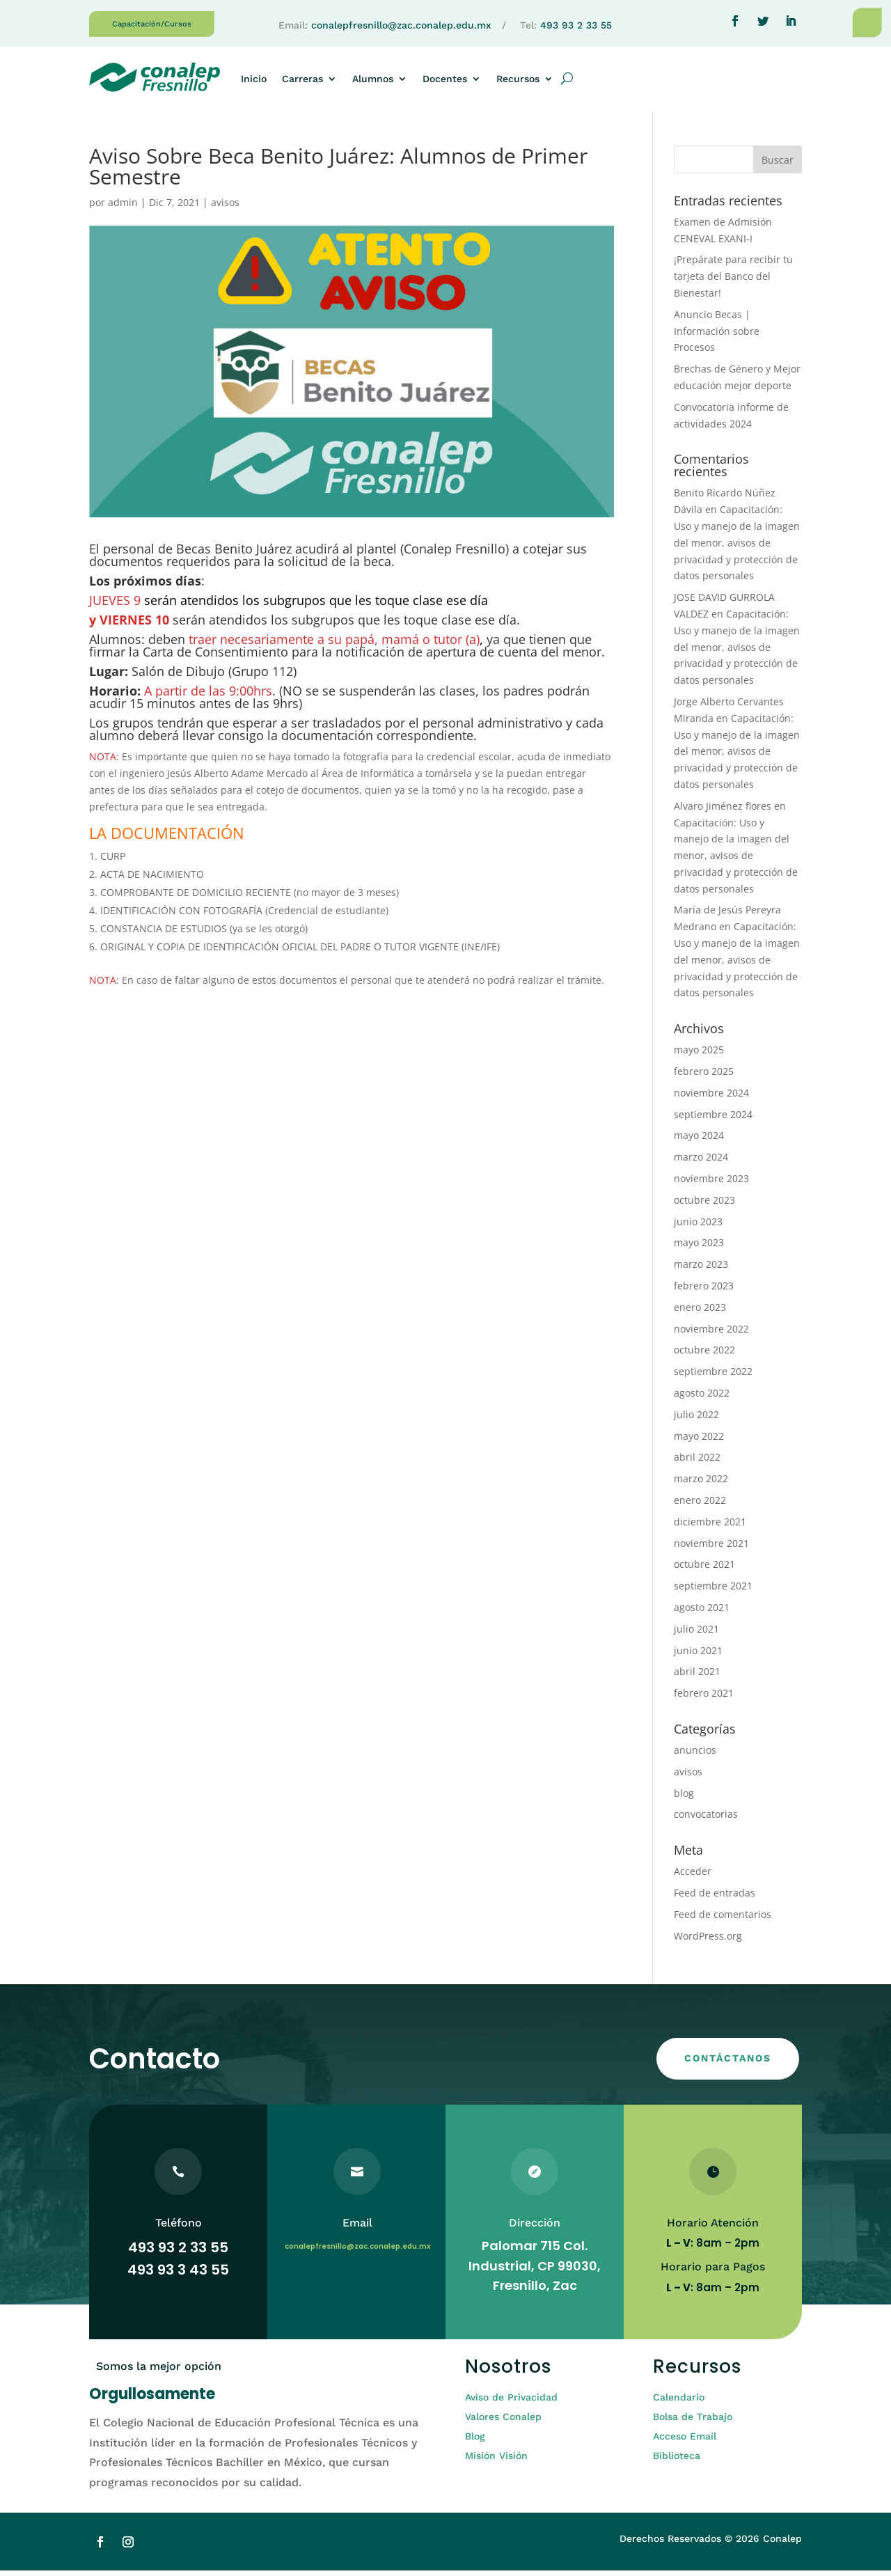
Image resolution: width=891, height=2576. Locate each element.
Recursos (517, 78)
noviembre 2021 (711, 1548)
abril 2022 (697, 1462)
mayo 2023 (699, 1248)
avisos (225, 207)
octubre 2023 (704, 1205)
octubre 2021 (704, 1569)
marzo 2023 (701, 1269)
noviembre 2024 (711, 1098)
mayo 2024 (699, 1140)
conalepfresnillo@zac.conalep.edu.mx (401, 25)
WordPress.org (708, 1941)
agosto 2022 (702, 1398)
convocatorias (706, 1819)
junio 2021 (698, 1656)
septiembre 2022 (713, 1376)
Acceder (692, 1876)
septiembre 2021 (713, 1591)
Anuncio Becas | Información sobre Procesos (716, 336)
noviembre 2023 (711, 1184)
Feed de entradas (714, 1898)
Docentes (445, 78)
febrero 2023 (704, 1291)
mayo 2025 (699, 1055)
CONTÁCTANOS (727, 2063)
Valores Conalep (503, 2422)
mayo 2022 (699, 1441)
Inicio (254, 78)
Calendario (678, 2402)
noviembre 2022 (711, 1334)
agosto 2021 (702, 1612)
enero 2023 (700, 1312)
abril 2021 (697, 1676)
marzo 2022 (701, 1484)
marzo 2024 (701, 1162)
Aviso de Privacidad (511, 2402)
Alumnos (372, 78)
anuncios (695, 1755)
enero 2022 (700, 1505)
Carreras (302, 78)
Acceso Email (684, 2441)
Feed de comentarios (722, 1919)
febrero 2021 (704, 1698)
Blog (475, 2441)
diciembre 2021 (710, 1527)
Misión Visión (496, 2461)
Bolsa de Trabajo (692, 2422)
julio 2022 (696, 1420)
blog (684, 1798)
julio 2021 (696, 1634)
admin (123, 207)
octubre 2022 (704, 1355)
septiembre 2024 (713, 1119)
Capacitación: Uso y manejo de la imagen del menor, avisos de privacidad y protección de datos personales (737, 548)
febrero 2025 (704, 1076)
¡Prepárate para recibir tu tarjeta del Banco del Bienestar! (733, 281)
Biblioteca (676, 2461)
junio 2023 (698, 1227)
